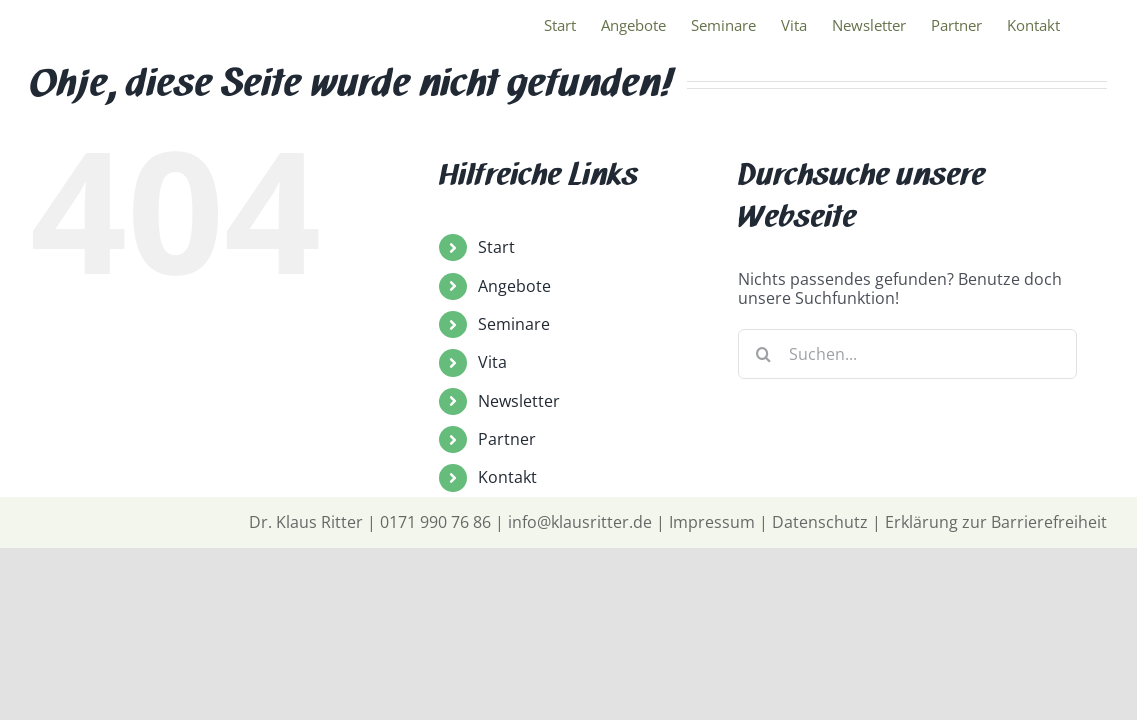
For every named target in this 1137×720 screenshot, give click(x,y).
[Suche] (763, 354)
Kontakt (507, 477)
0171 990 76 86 (435, 522)
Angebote (514, 286)
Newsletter (519, 401)
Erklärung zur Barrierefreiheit (996, 522)
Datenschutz (820, 522)
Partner (507, 439)
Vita (492, 362)
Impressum (712, 522)
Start (496, 247)
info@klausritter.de (580, 522)
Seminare (514, 324)
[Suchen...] (907, 354)
